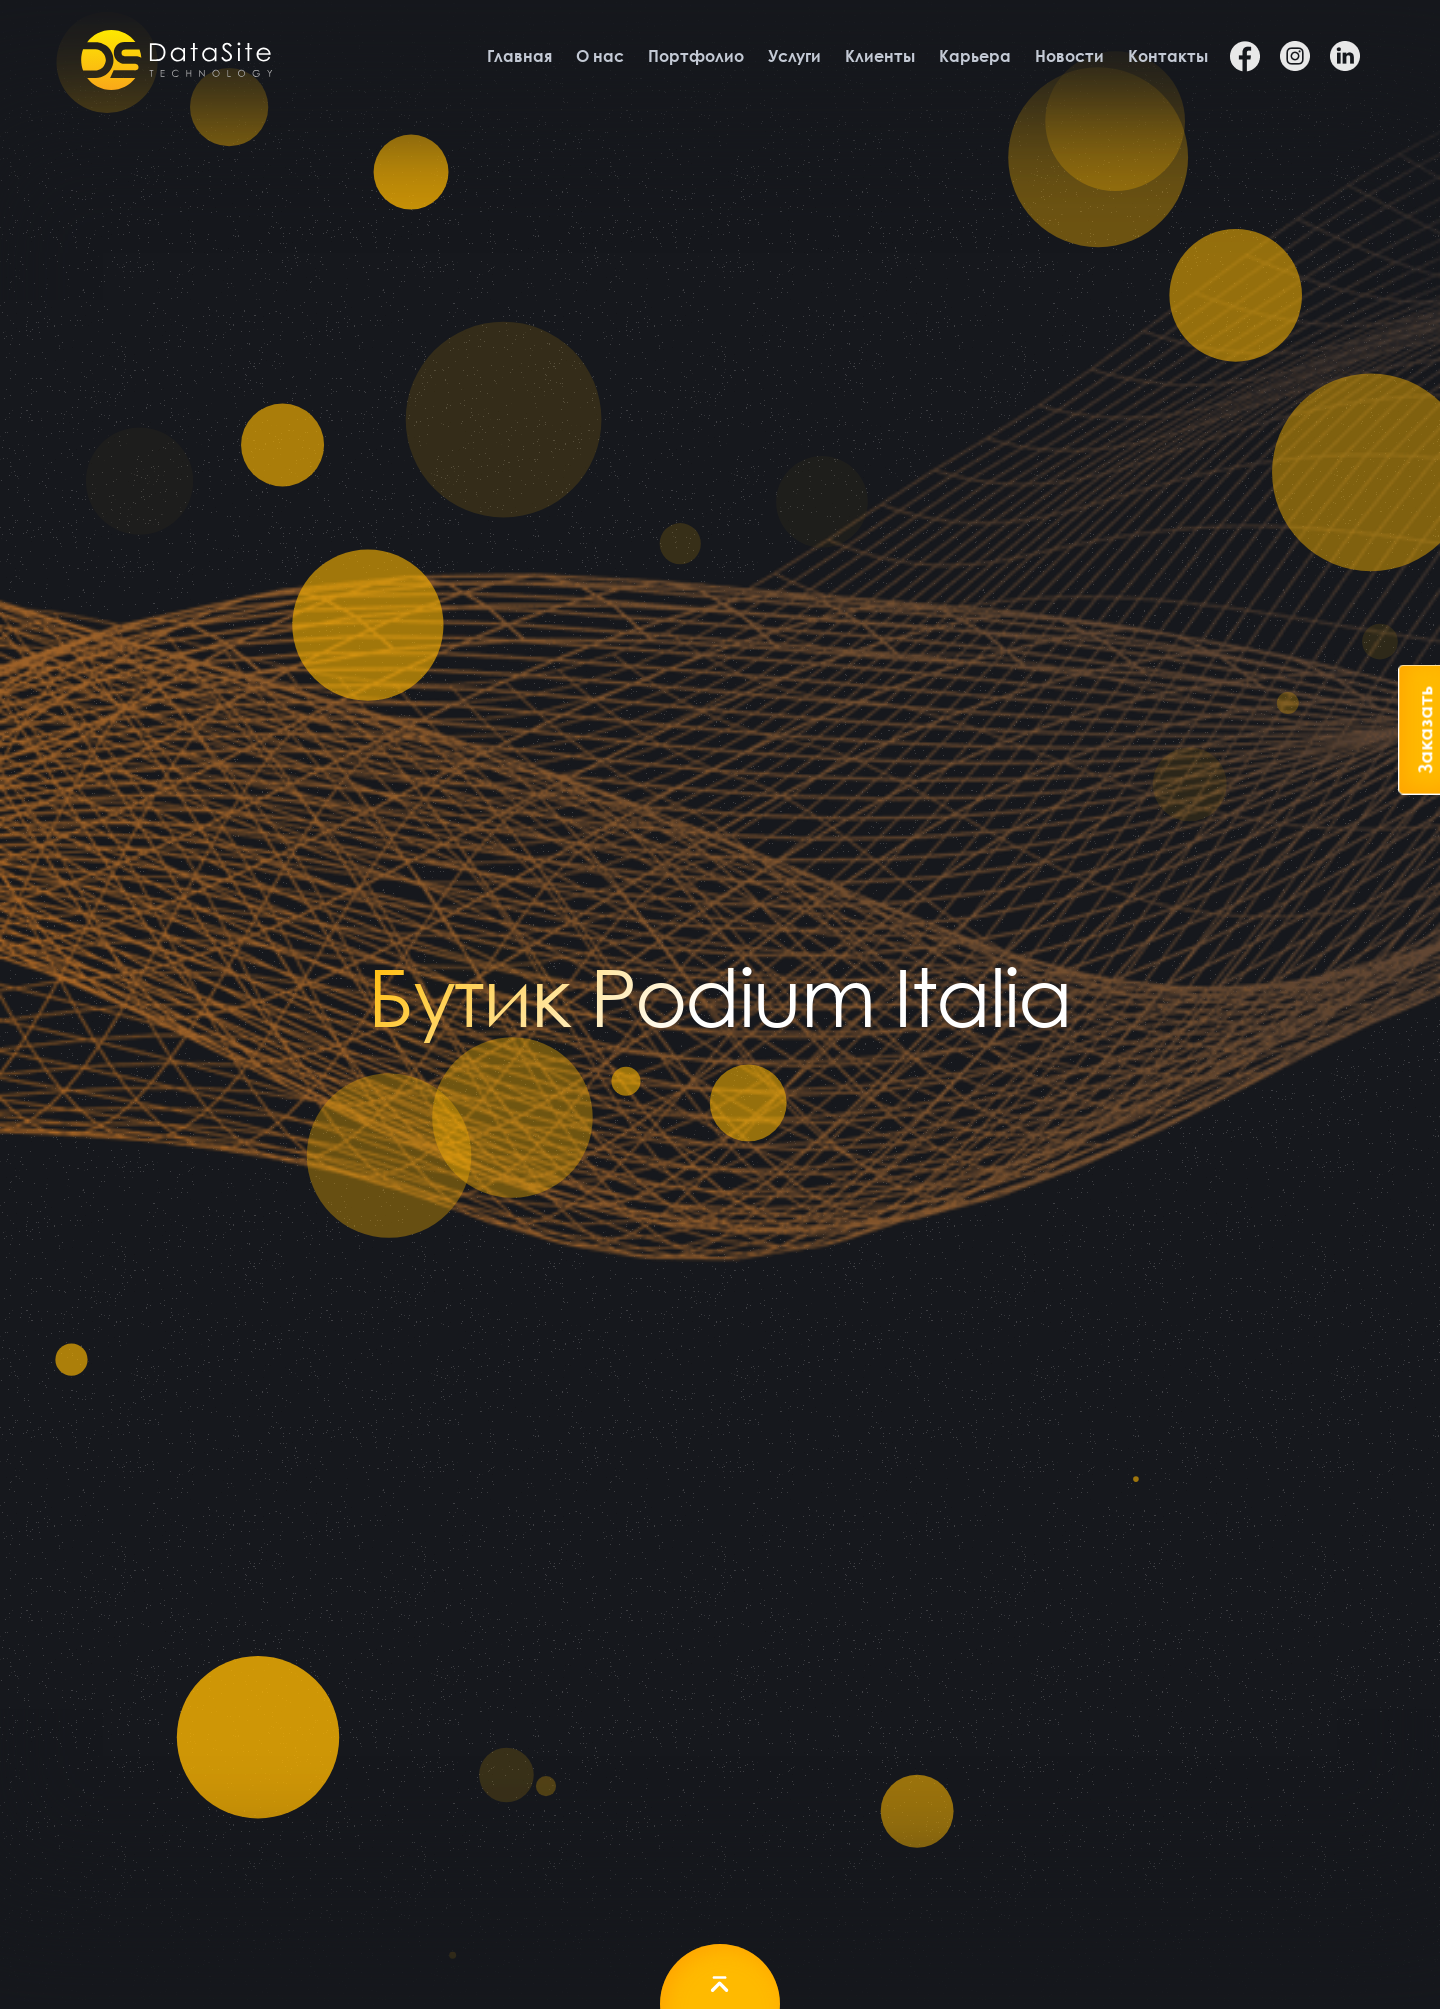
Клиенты (880, 56)
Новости (1069, 56)
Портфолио (696, 56)
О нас (600, 56)
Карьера (975, 56)
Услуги (795, 56)
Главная (519, 56)
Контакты (1168, 56)
